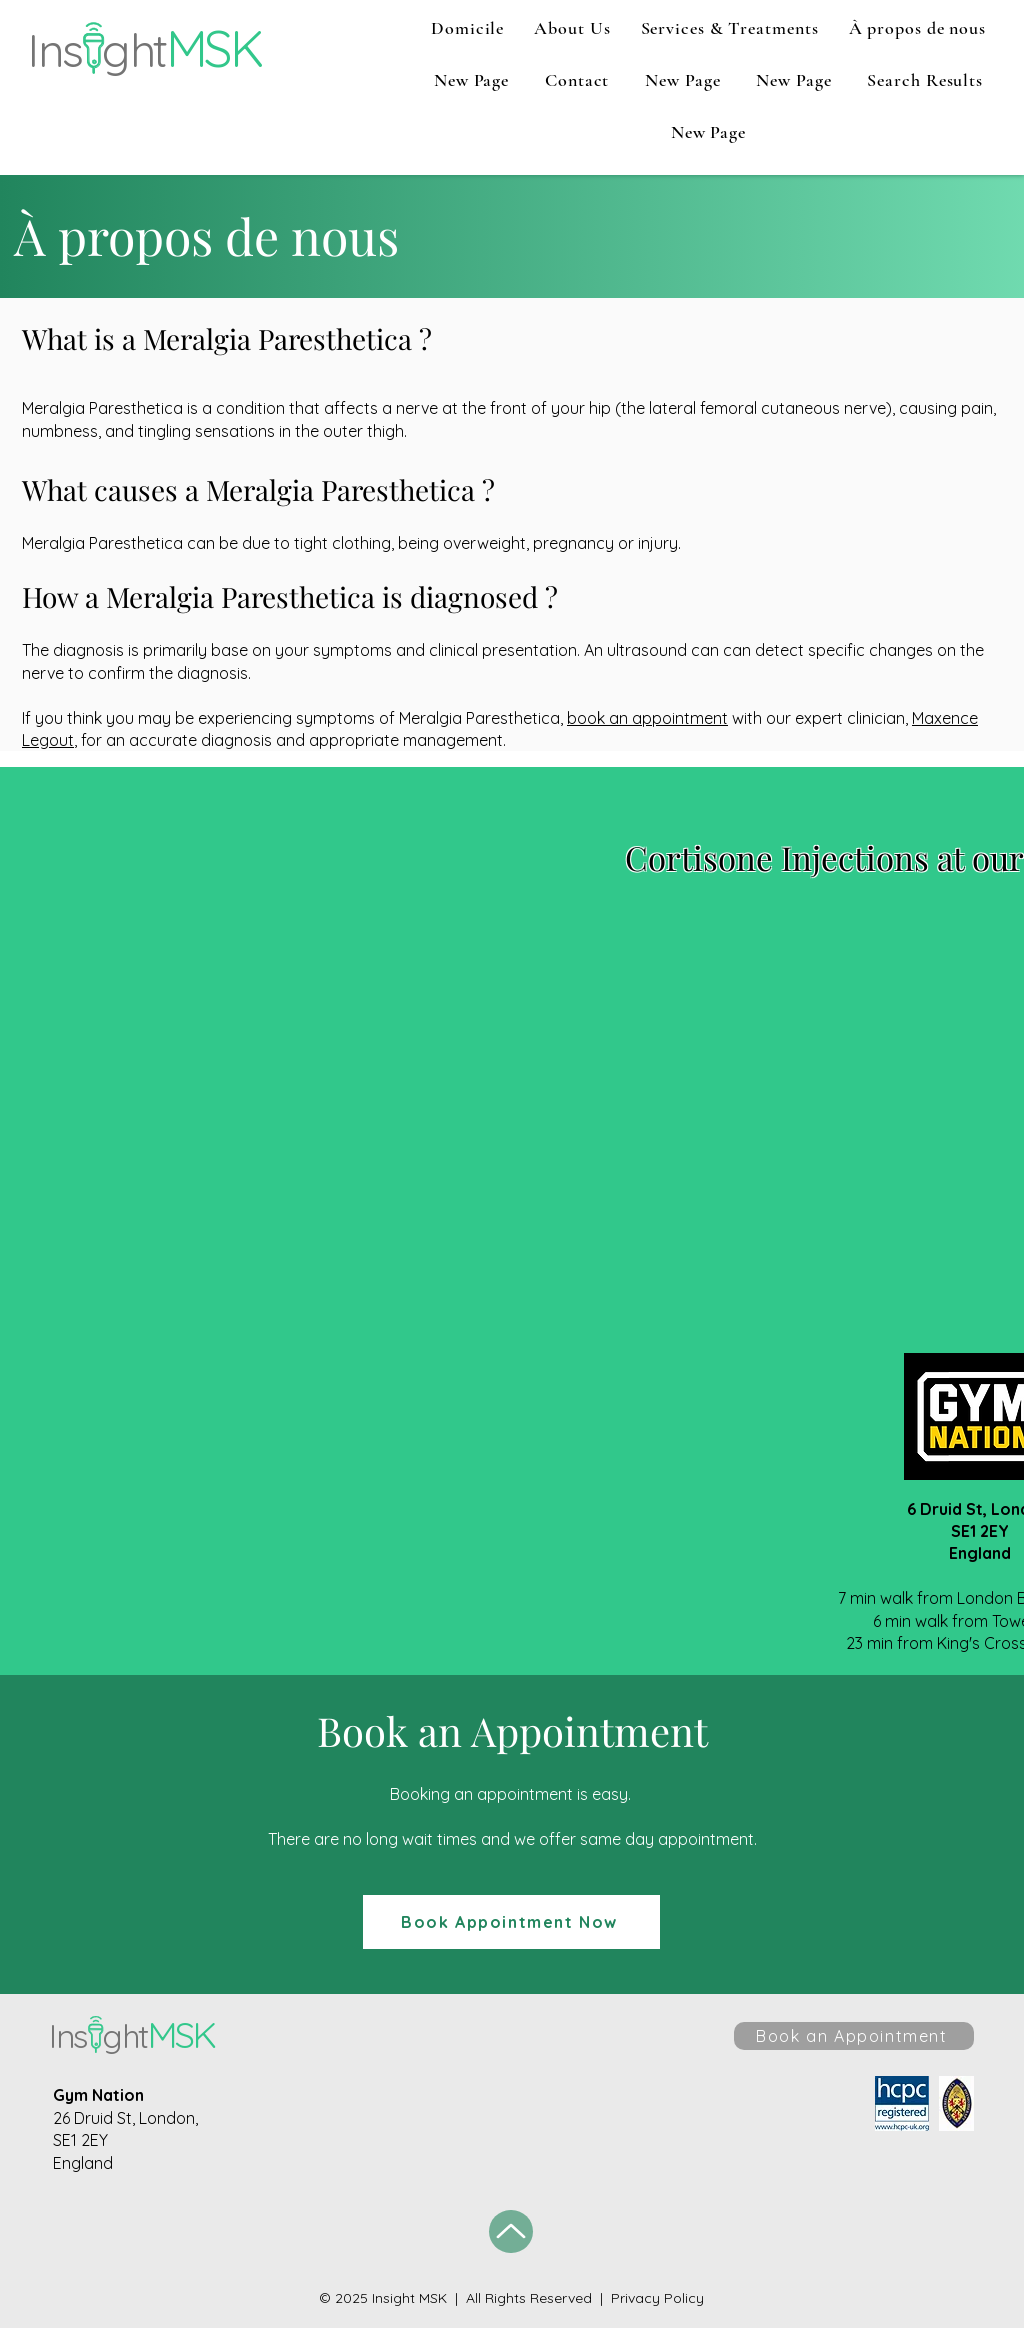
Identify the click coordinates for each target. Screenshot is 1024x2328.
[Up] (511, 2231)
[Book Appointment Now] (511, 1922)
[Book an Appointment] (854, 2036)
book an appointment (647, 718)
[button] (572, 28)
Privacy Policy (657, 2298)
